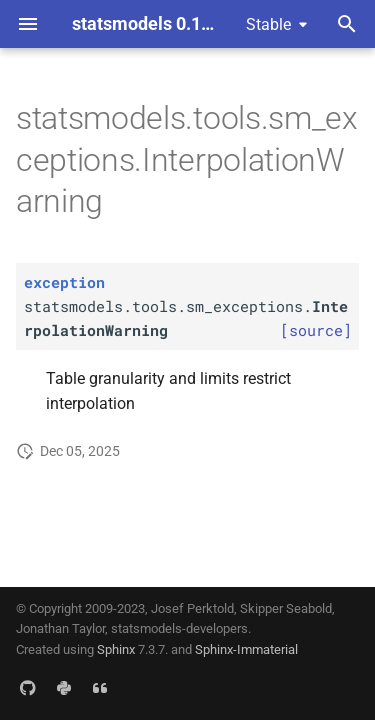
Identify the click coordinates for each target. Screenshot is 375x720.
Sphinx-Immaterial (246, 649)
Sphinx (116, 649)
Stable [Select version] (268, 24)
